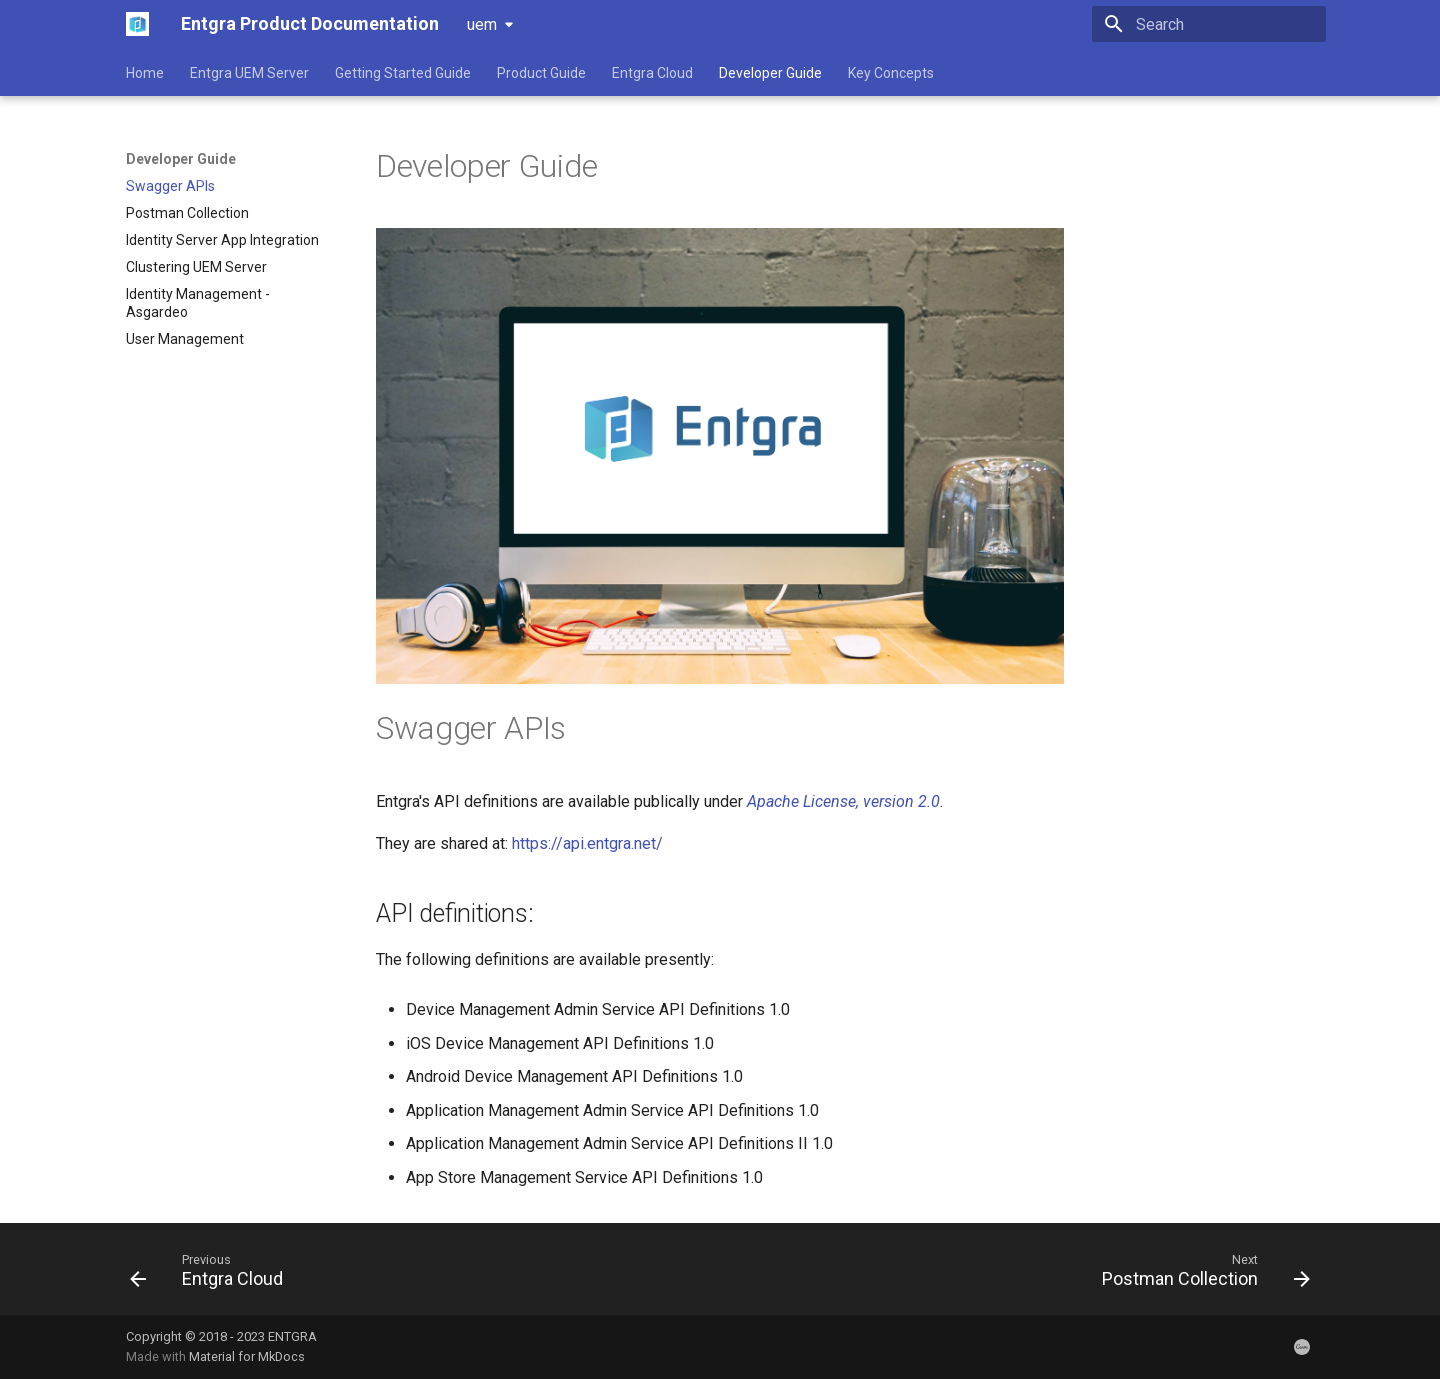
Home (145, 73)
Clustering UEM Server (196, 267)
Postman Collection (187, 213)
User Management (185, 339)
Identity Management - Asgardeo (198, 303)
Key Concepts (891, 73)
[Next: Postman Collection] (1200, 1275)
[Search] (1209, 24)
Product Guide (541, 73)
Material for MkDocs (247, 1356)
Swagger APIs (170, 186)
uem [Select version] (482, 24)
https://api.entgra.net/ (587, 843)
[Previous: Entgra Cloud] (212, 1275)
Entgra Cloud (652, 73)
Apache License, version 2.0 (843, 801)
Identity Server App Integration (222, 240)
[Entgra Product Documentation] (137, 24)
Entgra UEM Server (249, 73)
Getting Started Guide (403, 73)
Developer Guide (770, 73)
